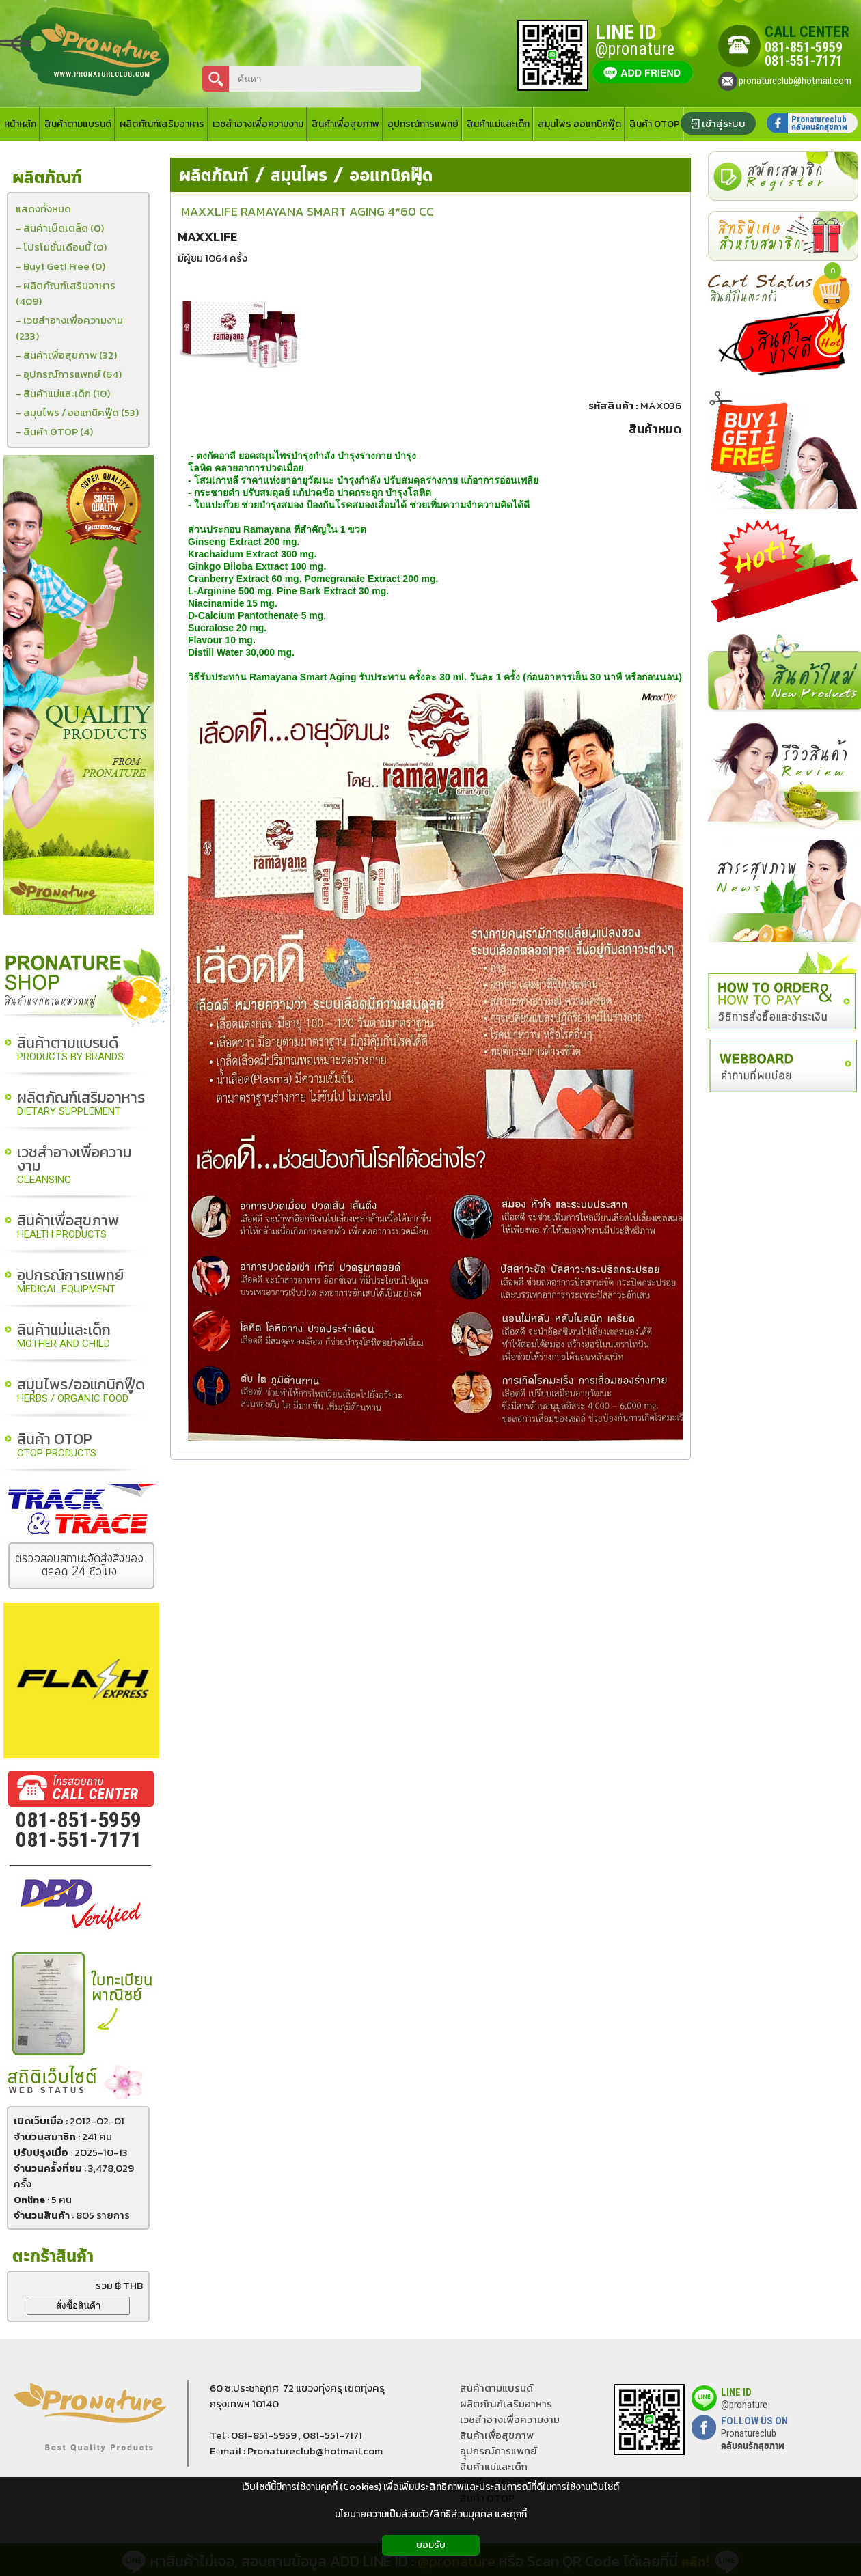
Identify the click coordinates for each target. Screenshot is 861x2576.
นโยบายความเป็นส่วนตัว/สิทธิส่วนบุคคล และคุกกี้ (431, 2514)
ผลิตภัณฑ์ (214, 176)
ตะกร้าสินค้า (53, 2256)
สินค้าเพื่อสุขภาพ (68, 1227)
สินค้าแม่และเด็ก (64, 1336)
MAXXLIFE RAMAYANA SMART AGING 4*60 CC (307, 211)
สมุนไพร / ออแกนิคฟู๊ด (352, 176)
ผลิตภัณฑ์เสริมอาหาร (81, 1104)
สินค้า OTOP (56, 1445)
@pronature (744, 2404)
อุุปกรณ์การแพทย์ (498, 2451)
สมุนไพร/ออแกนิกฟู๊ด (81, 1391)
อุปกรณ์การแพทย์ (70, 1282)
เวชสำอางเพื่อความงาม (74, 1166)
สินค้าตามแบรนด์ (70, 1049)
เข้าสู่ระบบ (724, 123)
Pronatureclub (752, 2439)
